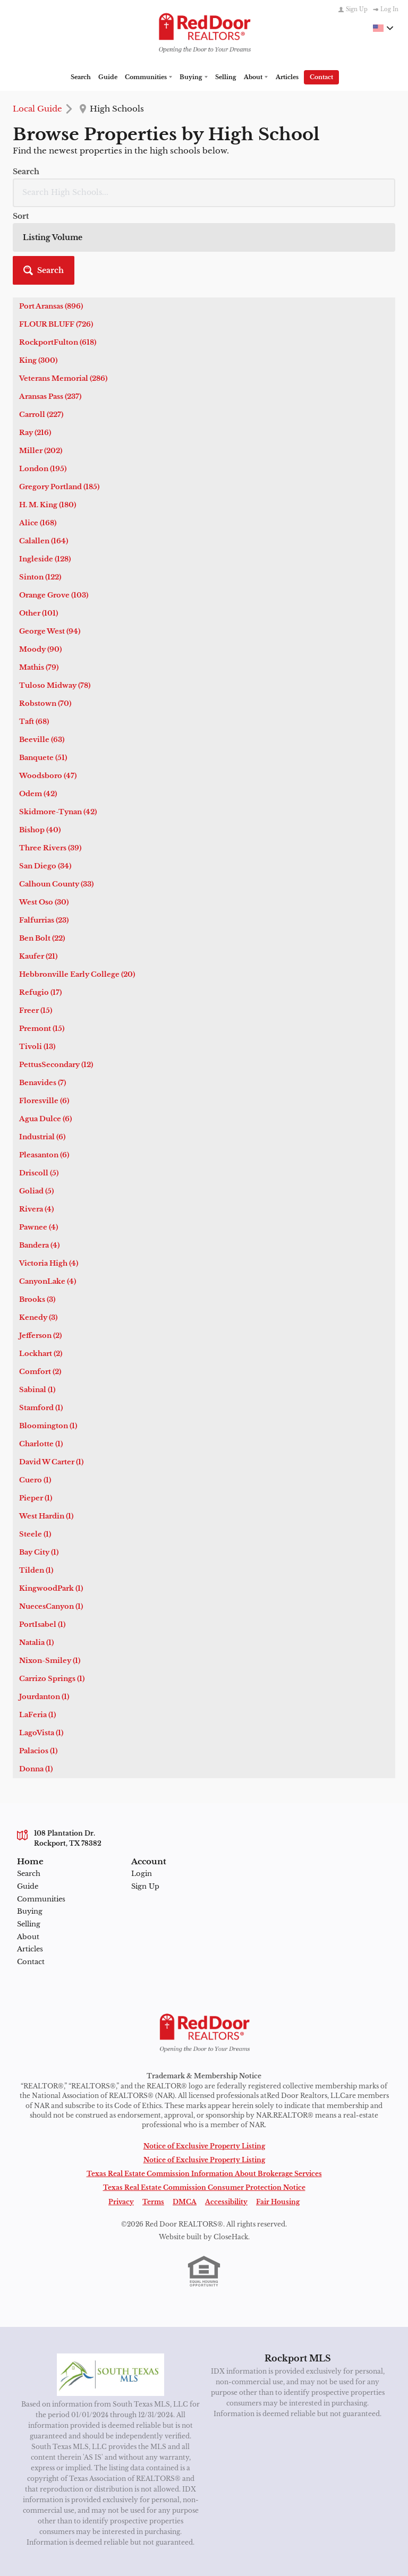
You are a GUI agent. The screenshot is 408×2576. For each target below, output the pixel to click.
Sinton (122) (40, 497)
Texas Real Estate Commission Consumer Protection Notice (204, 2108)
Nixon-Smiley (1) (49, 1580)
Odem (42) (38, 714)
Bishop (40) (40, 750)
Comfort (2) (40, 1291)
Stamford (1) (41, 1328)
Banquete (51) (43, 678)
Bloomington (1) (48, 1346)
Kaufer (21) (38, 876)
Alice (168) (37, 443)
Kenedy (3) (38, 1237)
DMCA (185, 2122)
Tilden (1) (36, 1490)
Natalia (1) (36, 1562)
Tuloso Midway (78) (54, 605)
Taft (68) (34, 641)
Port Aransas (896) (51, 226)
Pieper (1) (35, 1418)
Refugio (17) (40, 912)
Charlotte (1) (41, 1364)
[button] (364, 179)
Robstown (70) (45, 623)
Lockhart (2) (40, 1273)
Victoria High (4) (48, 1183)
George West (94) (49, 551)
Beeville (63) (41, 659)
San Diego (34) (45, 786)
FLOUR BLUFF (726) (56, 244)
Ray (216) (35, 352)
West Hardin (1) (46, 1436)
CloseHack (231, 2157)
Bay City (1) (38, 1472)
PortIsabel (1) (42, 1544)
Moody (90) (40, 569)
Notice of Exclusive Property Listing (204, 2066)
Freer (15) (35, 930)
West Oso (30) (44, 822)
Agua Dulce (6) (45, 1039)
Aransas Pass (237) (50, 316)
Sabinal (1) (37, 1310)
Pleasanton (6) (44, 1075)
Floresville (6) (44, 1021)
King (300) (38, 280)
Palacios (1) (38, 1671)
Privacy (121, 2122)
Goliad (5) (36, 1111)
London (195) (42, 389)
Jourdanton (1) (44, 1617)
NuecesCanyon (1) (51, 1526)
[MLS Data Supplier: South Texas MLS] (111, 2294)
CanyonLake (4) (47, 1201)
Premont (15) (41, 948)
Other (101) (38, 533)
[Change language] (383, 28)
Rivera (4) (36, 1129)
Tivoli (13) (37, 966)
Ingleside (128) (45, 479)
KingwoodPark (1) (51, 1508)
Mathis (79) (38, 587)
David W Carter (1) (51, 1382)
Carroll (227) (41, 334)
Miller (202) (40, 371)
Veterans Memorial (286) (63, 298)
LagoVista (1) (41, 1653)
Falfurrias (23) (44, 840)
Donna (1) (36, 1689)
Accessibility (226, 2122)
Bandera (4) (39, 1165)
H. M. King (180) (47, 425)
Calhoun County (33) (56, 804)
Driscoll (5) (38, 1093)
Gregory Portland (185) (59, 407)
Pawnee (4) (38, 1147)
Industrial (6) (42, 1057)
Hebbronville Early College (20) (77, 894)
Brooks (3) (37, 1219)
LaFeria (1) (37, 1635)
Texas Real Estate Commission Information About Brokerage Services (204, 2093)
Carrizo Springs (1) (51, 1598)
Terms (153, 2122)
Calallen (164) (43, 461)
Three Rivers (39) (50, 768)
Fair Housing (278, 2122)
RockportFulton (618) (57, 262)
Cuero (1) (35, 1400)
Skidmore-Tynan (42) (58, 732)
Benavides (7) (42, 1003)
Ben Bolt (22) (42, 858)
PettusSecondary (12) (56, 985)
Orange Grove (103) (53, 515)
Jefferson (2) (40, 1255)
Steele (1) (35, 1454)
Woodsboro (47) (47, 696)
